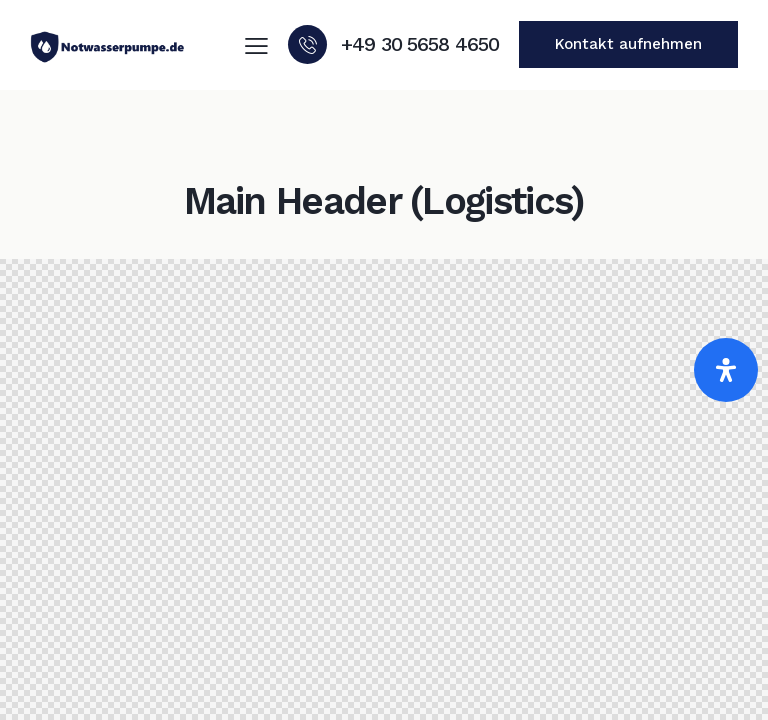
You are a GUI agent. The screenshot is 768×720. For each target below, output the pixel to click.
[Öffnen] (726, 370)
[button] (256, 45)
